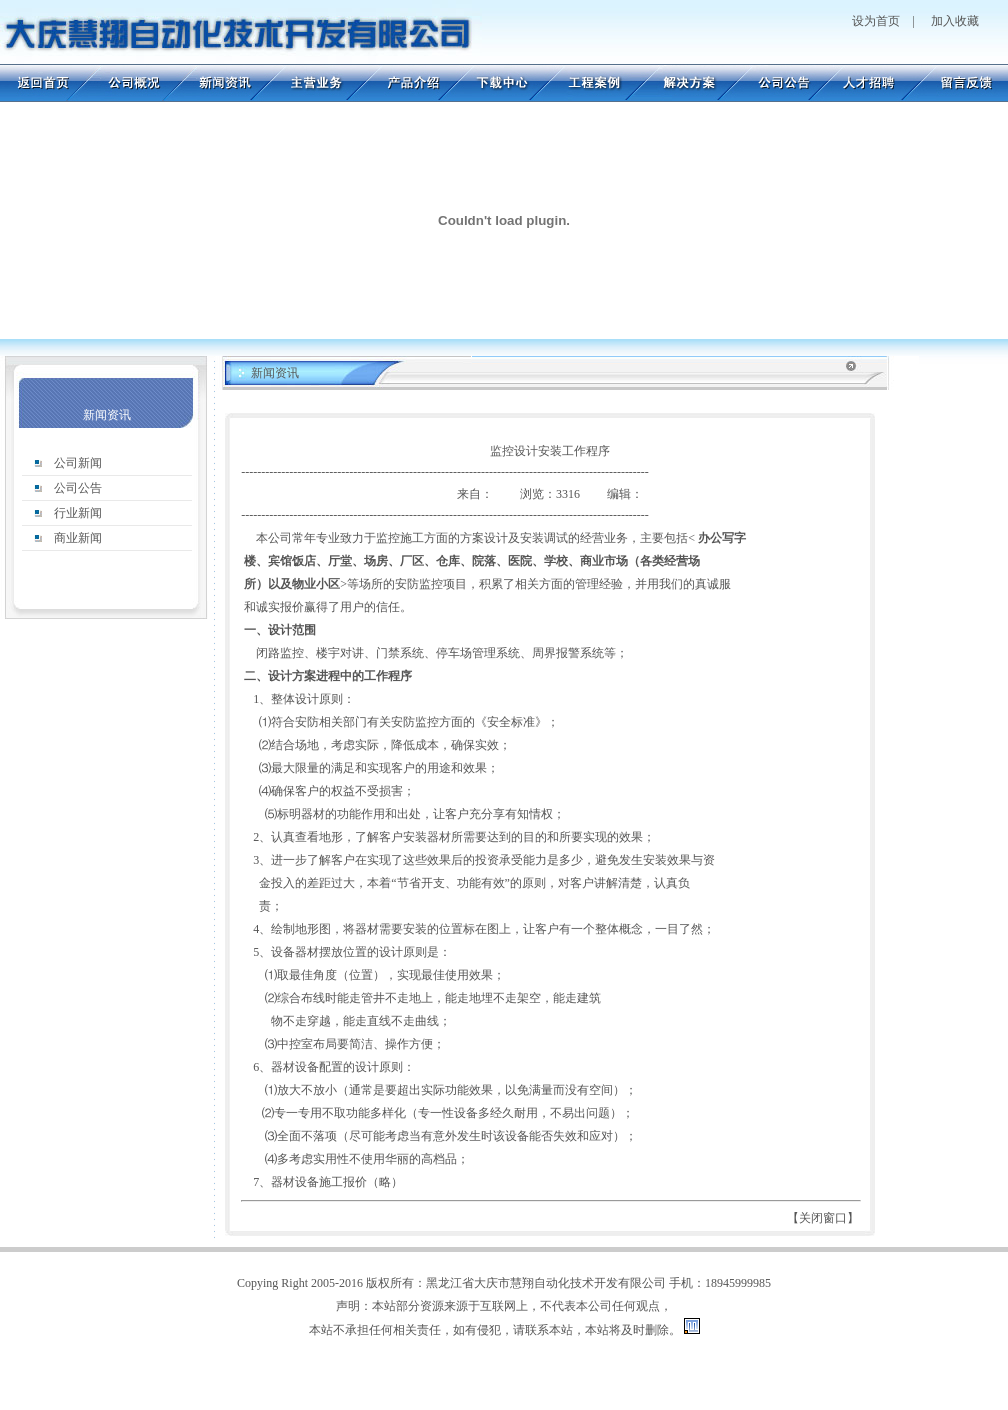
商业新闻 (78, 538)
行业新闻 (78, 513)
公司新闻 (78, 463)
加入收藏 (955, 21)
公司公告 (78, 488)
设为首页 (876, 21)
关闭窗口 (823, 1218)
